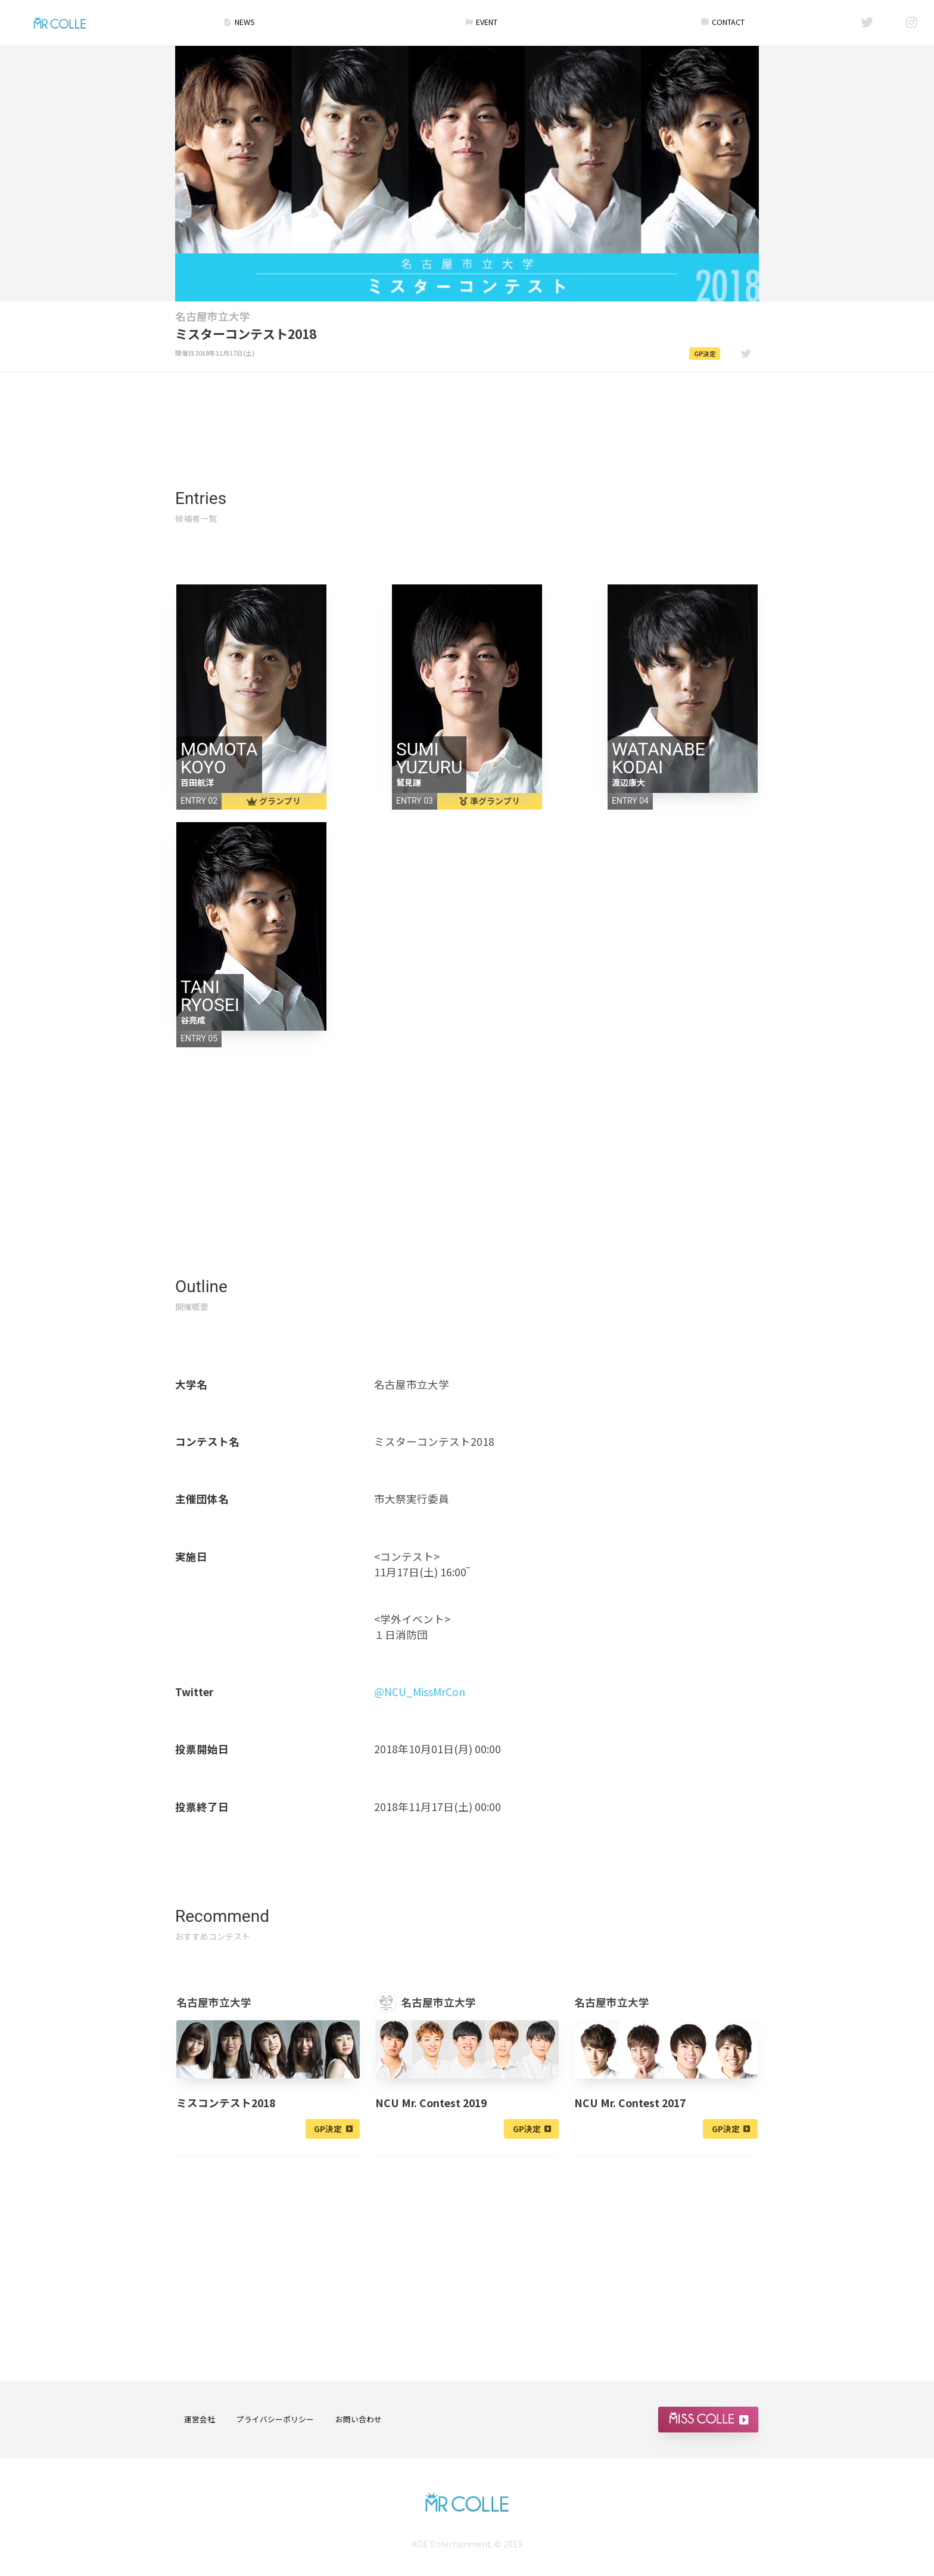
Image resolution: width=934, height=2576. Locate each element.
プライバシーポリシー (275, 2419)
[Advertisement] (467, 406)
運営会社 (199, 2419)
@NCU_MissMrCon (419, 1691)
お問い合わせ (358, 2419)
